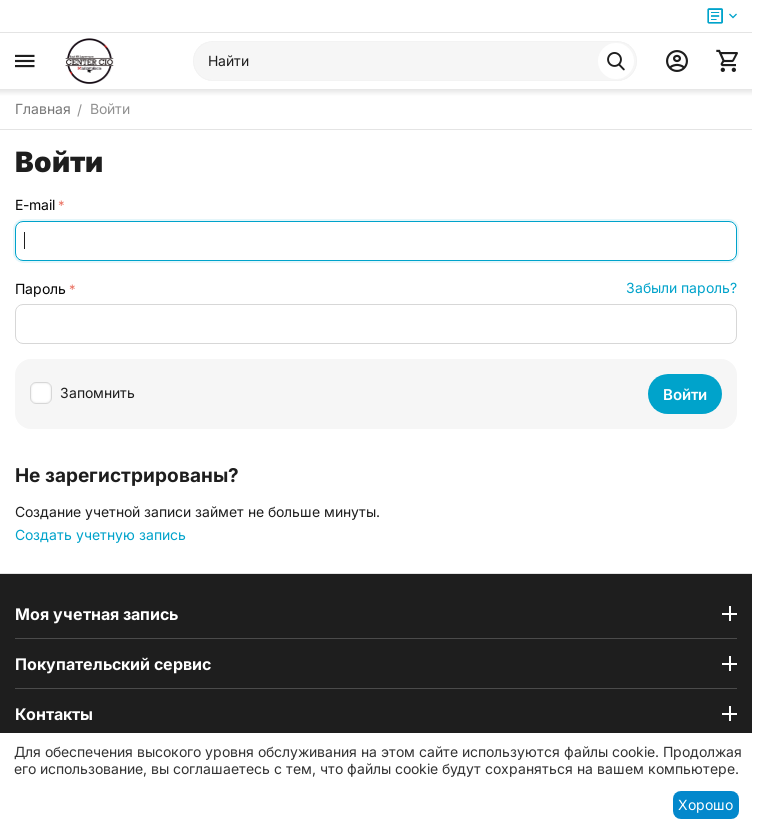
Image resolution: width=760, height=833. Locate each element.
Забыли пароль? (681, 287)
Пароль (40, 288)
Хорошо (705, 804)
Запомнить (82, 393)
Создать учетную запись (100, 534)
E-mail (35, 204)
